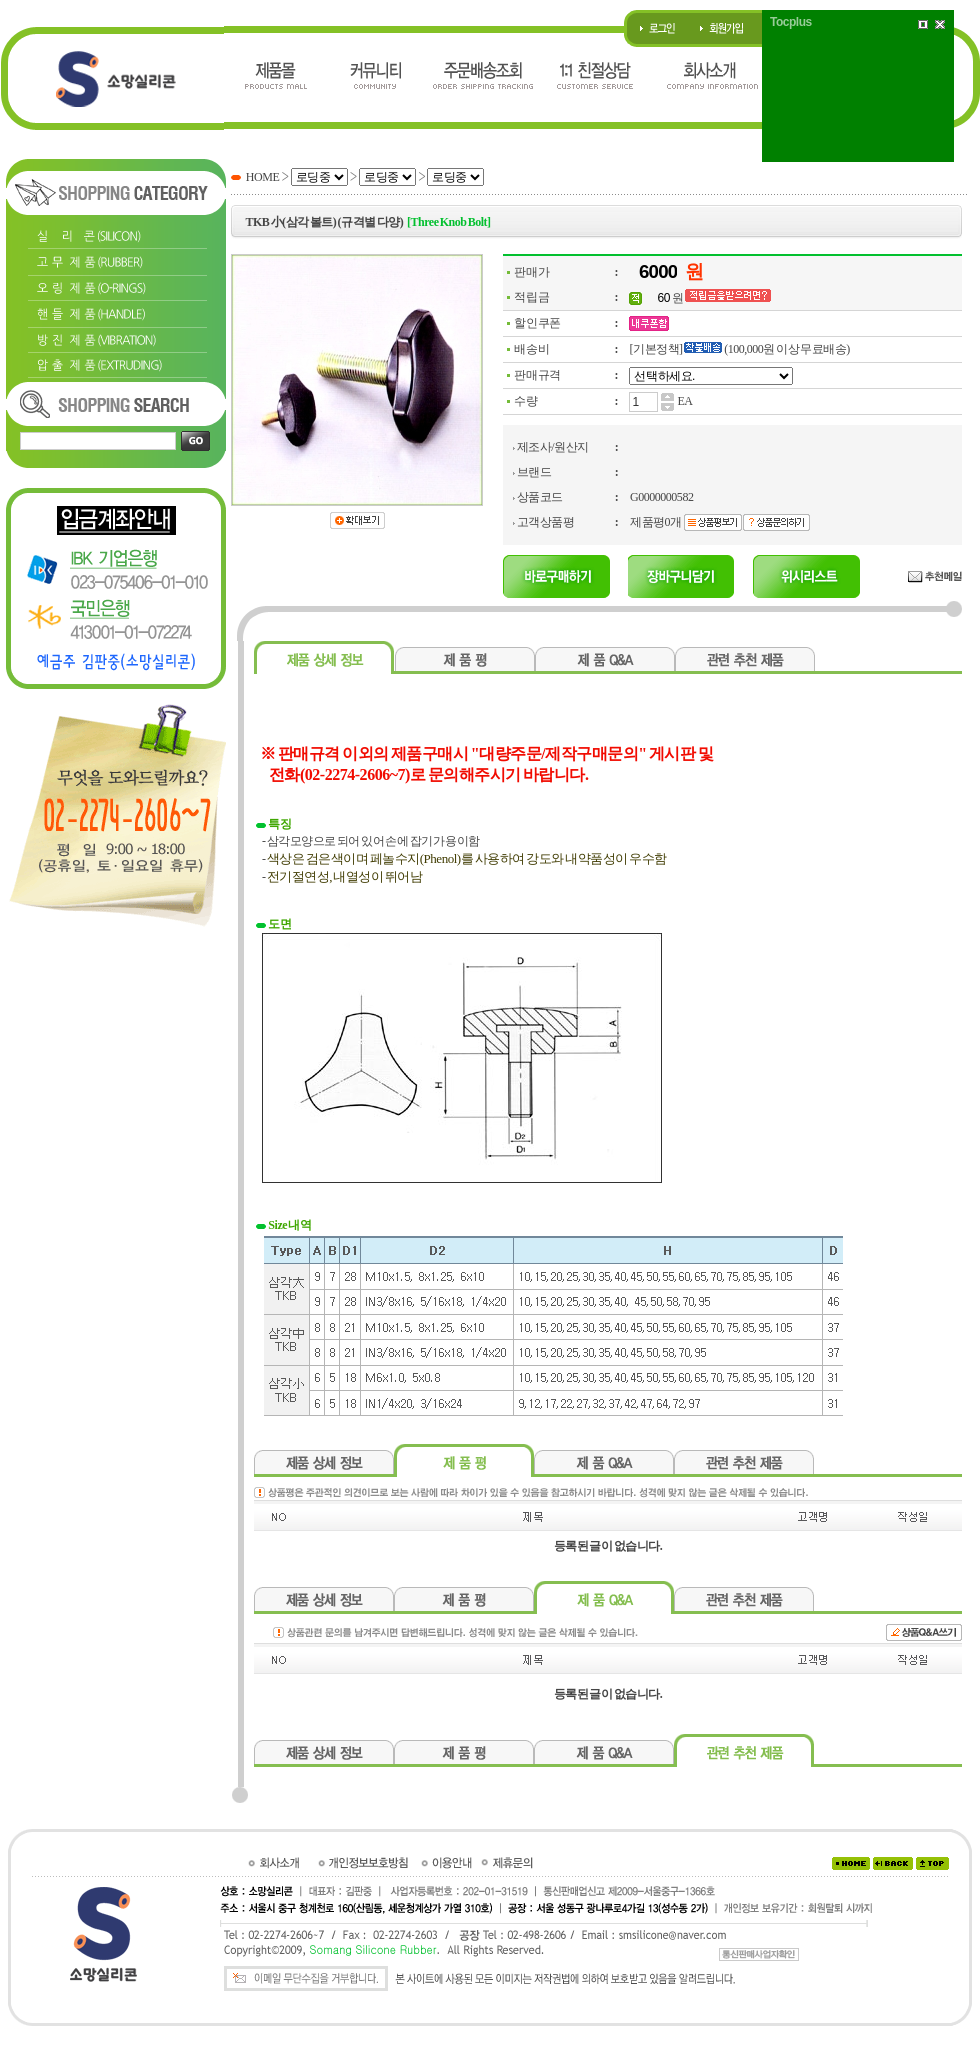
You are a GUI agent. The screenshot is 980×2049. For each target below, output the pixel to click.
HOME (262, 177)
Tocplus (791, 22)
